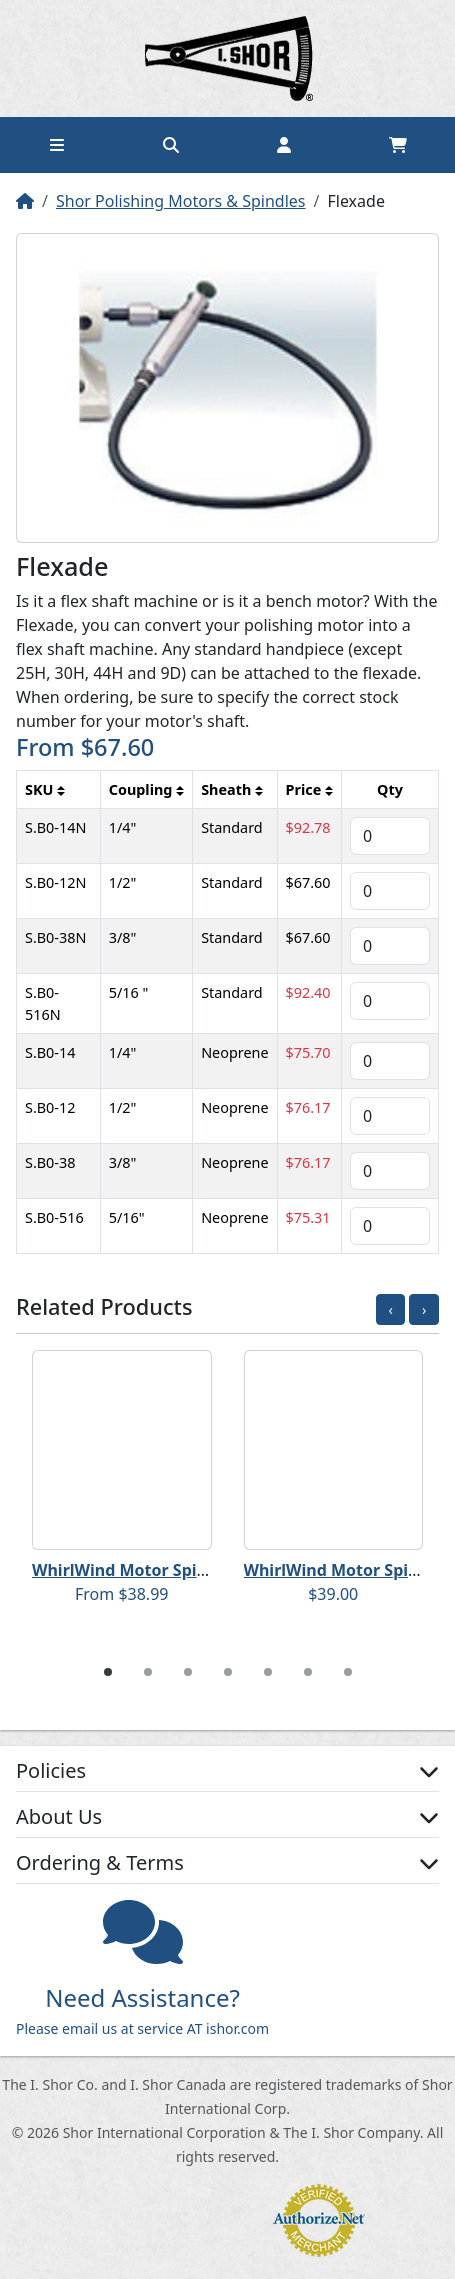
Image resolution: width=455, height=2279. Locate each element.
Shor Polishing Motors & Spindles (181, 201)
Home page (228, 58)
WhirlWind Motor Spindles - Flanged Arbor (199, 1570)
